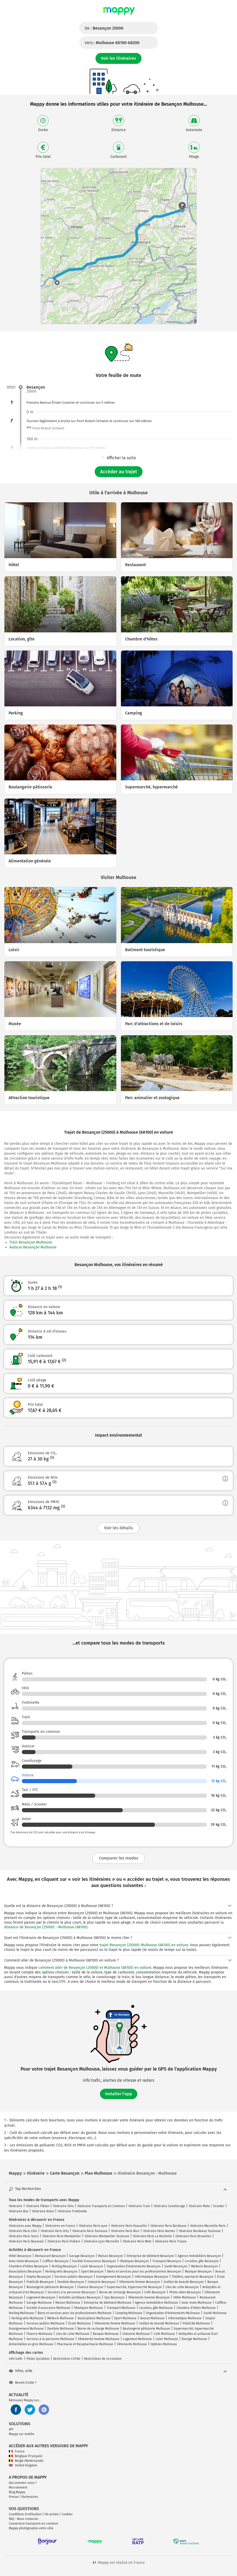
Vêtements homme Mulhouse (98, 2339)
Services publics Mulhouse (45, 2323)
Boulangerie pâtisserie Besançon (50, 2287)
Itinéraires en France (60, 2226)
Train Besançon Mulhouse (30, 1242)
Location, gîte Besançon (202, 2261)
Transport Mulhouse (121, 2308)
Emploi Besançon (38, 2276)
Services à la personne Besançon (72, 2292)
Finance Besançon (90, 2287)
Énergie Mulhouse (194, 2339)
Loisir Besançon (91, 2266)
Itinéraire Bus (18, 2211)
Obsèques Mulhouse (88, 2308)
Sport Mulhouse (125, 2318)
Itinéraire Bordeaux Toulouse (200, 2231)
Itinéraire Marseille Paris (208, 2226)
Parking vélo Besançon (61, 2271)
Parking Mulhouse (21, 2313)
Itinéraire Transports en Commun (101, 2206)
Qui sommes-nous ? (23, 2483)
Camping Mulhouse (128, 2313)
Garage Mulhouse (39, 2302)
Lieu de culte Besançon (182, 2287)
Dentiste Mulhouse (60, 2328)
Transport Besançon (166, 2261)
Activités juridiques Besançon (80, 2297)
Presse (14, 2497)
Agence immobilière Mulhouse (156, 2302)
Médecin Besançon (204, 2266)
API (11, 2429)
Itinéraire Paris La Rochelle (152, 2236)
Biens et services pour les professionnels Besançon (144, 2271)
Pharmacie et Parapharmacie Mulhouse (85, 2344)
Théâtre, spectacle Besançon (192, 2276)
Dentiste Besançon (70, 2282)
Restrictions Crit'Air (66, 2359)
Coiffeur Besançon (55, 2261)
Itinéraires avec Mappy (25, 2226)
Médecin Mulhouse (60, 2318)
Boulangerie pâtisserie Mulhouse (146, 2328)
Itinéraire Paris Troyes (171, 2241)
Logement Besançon (40, 2297)
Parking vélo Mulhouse (27, 2318)
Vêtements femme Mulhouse (114, 2323)
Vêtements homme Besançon (149, 2297)
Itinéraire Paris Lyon (93, 2226)
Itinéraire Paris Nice (125, 2231)
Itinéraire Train (139, 2206)
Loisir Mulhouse (166, 2339)
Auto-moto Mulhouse (197, 2302)
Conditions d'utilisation (25, 2514)
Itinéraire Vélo (63, 2206)
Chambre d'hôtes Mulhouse (196, 2308)
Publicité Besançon (40, 2282)
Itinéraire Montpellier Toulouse (107, 2236)
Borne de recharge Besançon (120, 2292)
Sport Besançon (92, 2271)
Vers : (112, 42)
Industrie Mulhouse (136, 2334)
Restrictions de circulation (102, 2359)
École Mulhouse (79, 2323)
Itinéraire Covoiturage (169, 2206)
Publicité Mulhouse (196, 2323)
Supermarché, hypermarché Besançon (134, 2287)
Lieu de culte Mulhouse (72, 2334)
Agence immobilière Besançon (199, 2256)
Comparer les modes (118, 1858)
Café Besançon (155, 2292)
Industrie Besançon (102, 2282)
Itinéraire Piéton (37, 2206)
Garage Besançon (81, 2256)
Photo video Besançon (185, 2292)
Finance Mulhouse (39, 2334)
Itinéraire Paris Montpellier (61, 2236)
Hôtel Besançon (20, 2256)
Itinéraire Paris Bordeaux (168, 2226)
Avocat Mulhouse (152, 2318)
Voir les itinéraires (118, 58)
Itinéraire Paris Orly (55, 2231)
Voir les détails (118, 1527)
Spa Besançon (114, 2297)
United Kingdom (23, 2465)
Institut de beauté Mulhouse (159, 2323)
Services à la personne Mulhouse (50, 2339)
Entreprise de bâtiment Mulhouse (107, 2302)
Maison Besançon (110, 2256)
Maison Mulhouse (67, 2302)
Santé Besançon (175, 2266)
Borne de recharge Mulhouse (98, 2328)
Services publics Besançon (74, 2276)
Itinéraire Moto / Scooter (206, 2206)
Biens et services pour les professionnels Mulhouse (75, 2313)
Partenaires (30, 2497)
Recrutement (18, 2487)
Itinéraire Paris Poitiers (64, 2241)
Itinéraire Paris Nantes (159, 2231)
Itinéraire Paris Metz (137, 2241)
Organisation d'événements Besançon (134, 2266)
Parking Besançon (64, 2266)
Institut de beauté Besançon (184, 2282)
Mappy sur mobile (21, 2434)
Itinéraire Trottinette (72, 2211)
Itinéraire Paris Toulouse (89, 2231)
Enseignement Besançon (113, 2276)
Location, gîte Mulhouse (156, 2308)
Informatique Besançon (151, 2276)
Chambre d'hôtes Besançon (28, 2266)
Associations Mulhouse (94, 2318)
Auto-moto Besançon (24, 2261)
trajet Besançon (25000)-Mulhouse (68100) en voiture (143, 1945)
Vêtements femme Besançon (139, 2282)
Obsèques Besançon (134, 2261)
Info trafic (16, 2359)
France (17, 2451)
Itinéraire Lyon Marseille (101, 2241)
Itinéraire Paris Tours (24, 2236)
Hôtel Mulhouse (184, 2297)
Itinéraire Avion (43, 2211)
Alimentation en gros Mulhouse (31, 2344)
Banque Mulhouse (106, 2334)
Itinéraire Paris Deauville (129, 2226)
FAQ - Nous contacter (24, 2519)
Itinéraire (15, 2206)
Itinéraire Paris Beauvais (26, 2241)
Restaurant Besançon (50, 2256)
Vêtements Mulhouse (132, 2344)
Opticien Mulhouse (164, 2344)
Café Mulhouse (164, 2334)
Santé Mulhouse (215, 2313)
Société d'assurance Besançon (94, 2261)
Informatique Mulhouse (185, 2318)
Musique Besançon (198, 2271)
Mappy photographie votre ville (31, 2528)
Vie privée (51, 2514)
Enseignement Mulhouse (26, 2328)
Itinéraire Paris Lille (23, 2231)
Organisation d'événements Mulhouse (173, 2313)
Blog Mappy (17, 2492)
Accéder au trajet (118, 472)
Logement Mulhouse (137, 2339)
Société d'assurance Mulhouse (48, 2308)
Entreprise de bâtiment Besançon (150, 2256)
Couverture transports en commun (33, 2523)
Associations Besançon (25, 2271)
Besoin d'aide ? (23, 2382)
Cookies (67, 2514)
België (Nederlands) (26, 2461)
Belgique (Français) (25, 2456)
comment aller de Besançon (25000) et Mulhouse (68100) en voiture (94, 1967)
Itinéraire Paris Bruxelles (193, 2236)
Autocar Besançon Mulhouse (33, 1247)
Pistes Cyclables (38, 2359)
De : (104, 28)
